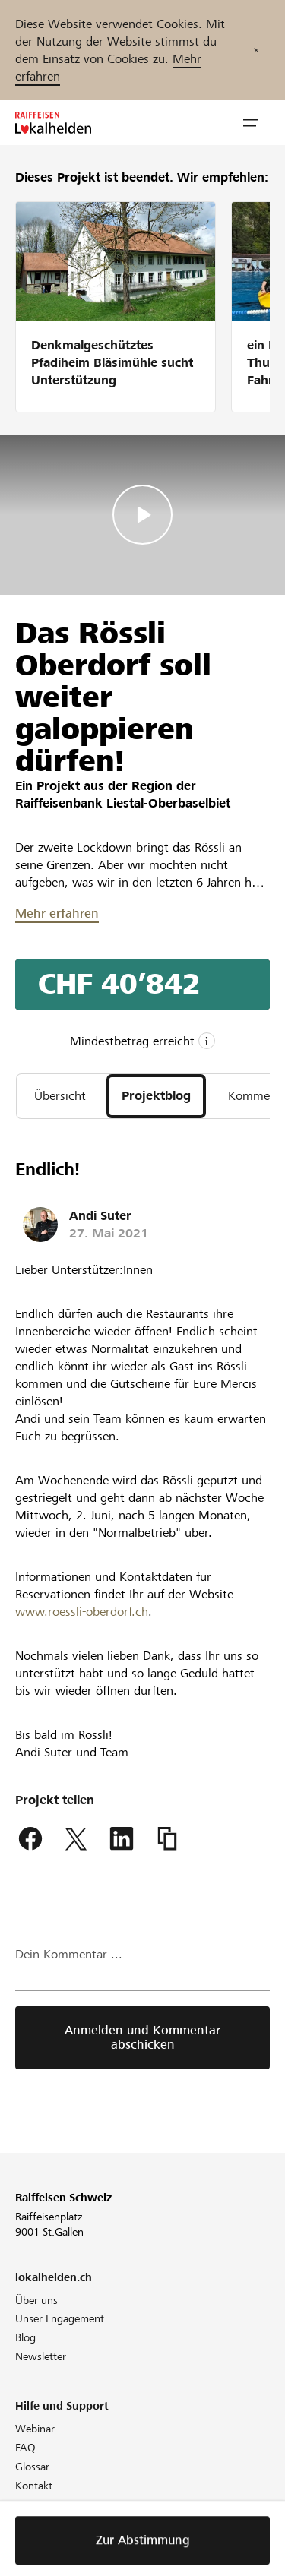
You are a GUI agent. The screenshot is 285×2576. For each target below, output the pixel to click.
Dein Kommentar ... (68, 1954)
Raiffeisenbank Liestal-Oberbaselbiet (122, 803)
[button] (251, 123)
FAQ (25, 2448)
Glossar (32, 2467)
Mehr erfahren (57, 913)
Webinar (35, 2429)
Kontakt (33, 2486)
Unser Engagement (59, 2318)
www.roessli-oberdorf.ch (81, 1611)
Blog (25, 2337)
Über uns (36, 2300)
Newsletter (40, 2356)
